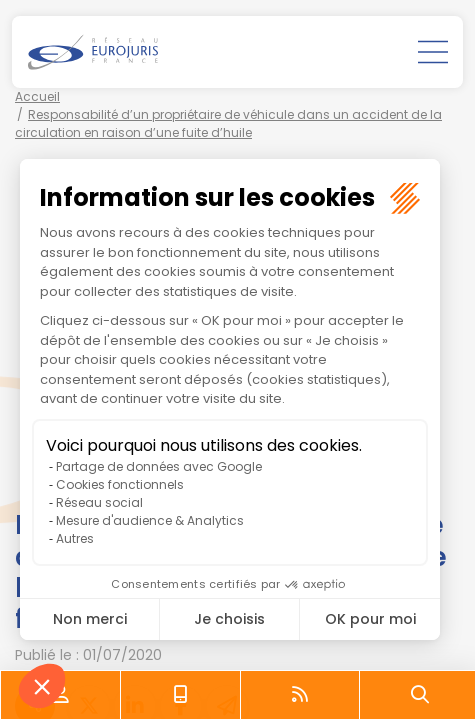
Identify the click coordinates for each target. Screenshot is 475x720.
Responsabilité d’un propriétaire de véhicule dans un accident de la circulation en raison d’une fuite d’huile (228, 123)
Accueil (37, 96)
